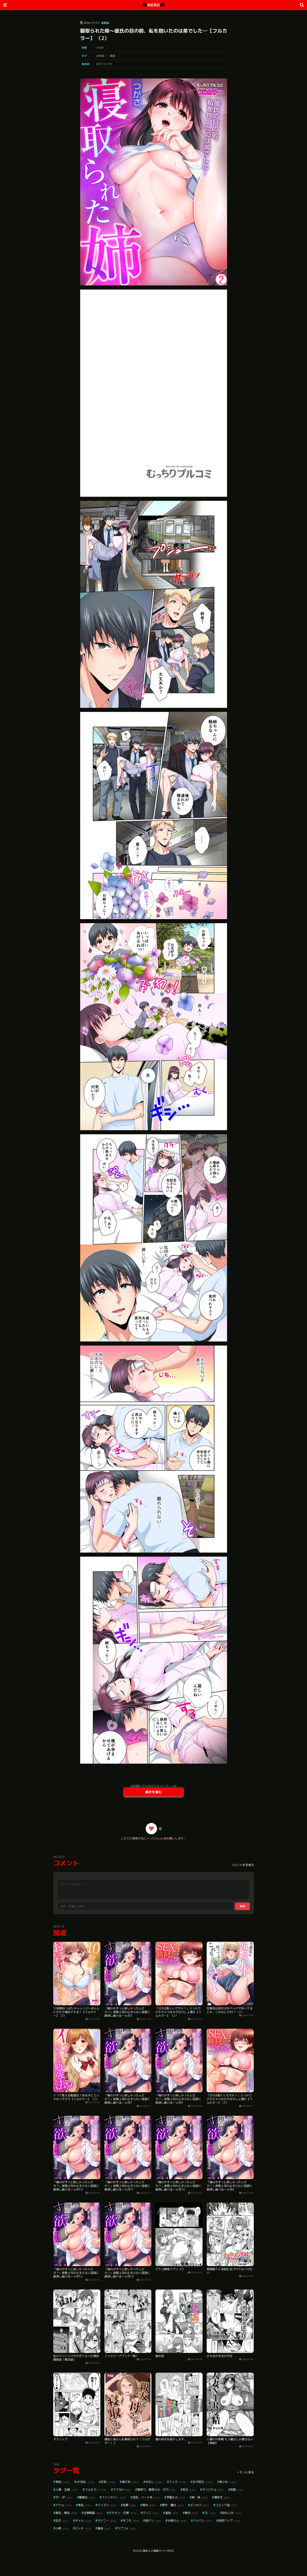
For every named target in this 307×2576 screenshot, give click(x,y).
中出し (154, 2482)
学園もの (175, 2497)
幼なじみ (231, 2513)
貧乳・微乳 (66, 2513)
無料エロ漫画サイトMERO (158, 2551)
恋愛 (129, 2505)
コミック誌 (226, 2505)
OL (210, 2513)
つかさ (100, 48)
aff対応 (100, 56)
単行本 (130, 2482)
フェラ (177, 2482)
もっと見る (247, 2472)
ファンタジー (114, 2497)
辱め (149, 2505)
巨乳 (108, 2482)
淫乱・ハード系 (146, 2497)
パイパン (202, 2520)
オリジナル (213, 2489)
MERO (153, 5)
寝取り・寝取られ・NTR (156, 2489)
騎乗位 (87, 2497)
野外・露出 (173, 2505)
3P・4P (64, 2497)
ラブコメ (126, 2528)
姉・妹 (200, 2497)
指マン (153, 2520)
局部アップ (229, 2520)
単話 (112, 56)
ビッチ (83, 2528)
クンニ (151, 2513)
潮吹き (222, 2497)
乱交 (62, 2520)
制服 (237, 2489)
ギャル (83, 2520)
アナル (63, 2505)
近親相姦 (93, 2513)
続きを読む (153, 1792)
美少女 (228, 2482)
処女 (189, 2489)
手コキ (131, 2520)
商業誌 (105, 23)
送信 (242, 1906)
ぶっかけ (199, 2505)
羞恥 (171, 2513)
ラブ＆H (122, 2489)
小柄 (62, 2528)
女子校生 (203, 2482)
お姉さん (177, 2520)
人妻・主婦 (67, 2489)
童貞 (104, 2528)
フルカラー (96, 2489)
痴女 (191, 2513)
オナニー (107, 2520)
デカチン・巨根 (122, 2513)
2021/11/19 (104, 64)
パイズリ (107, 2505)
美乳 (84, 2505)
